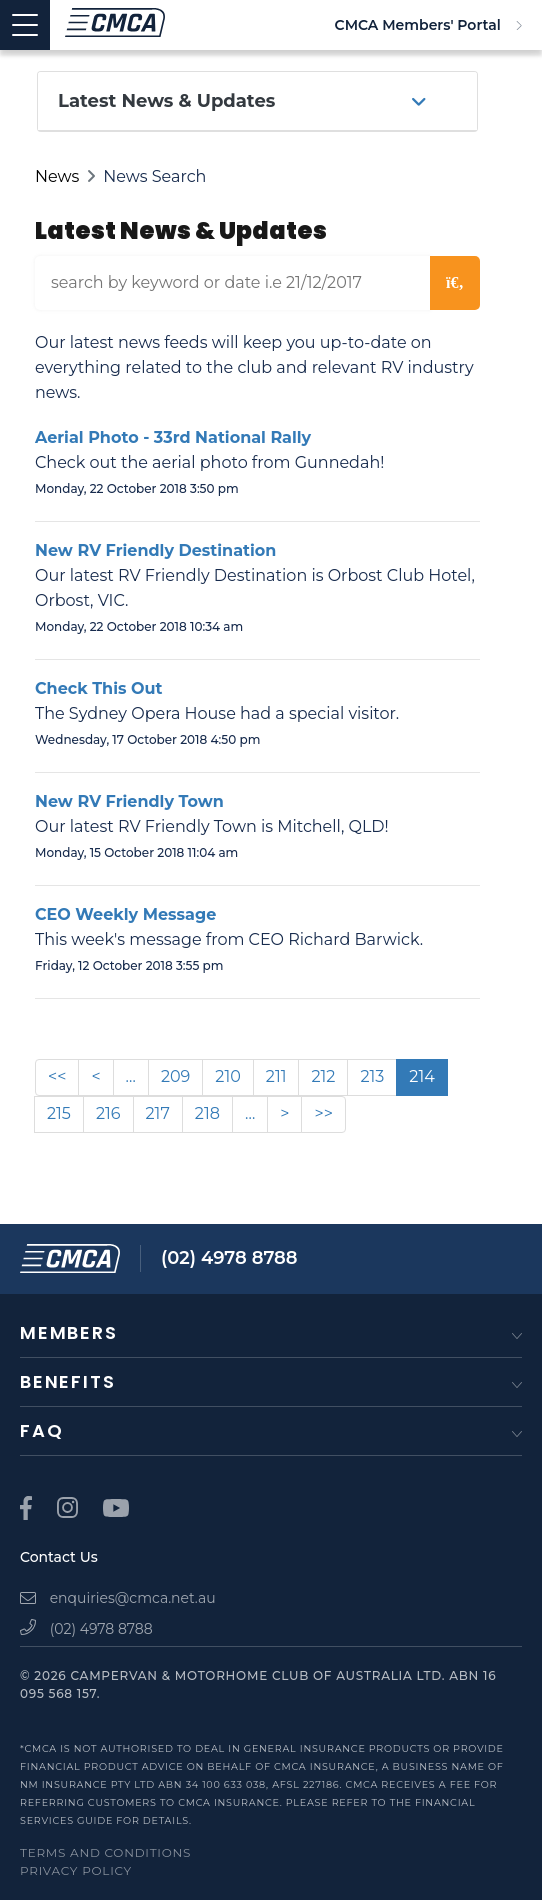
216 (108, 1113)
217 (158, 1113)
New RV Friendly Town (129, 801)
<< (57, 1076)
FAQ (41, 1430)
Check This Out (98, 688)
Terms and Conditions (105, 1852)
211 (276, 1076)
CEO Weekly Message (125, 914)
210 (227, 1076)
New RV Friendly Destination (155, 550)
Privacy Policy (76, 1870)
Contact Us (59, 1557)
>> (323, 1113)
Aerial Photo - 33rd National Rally (173, 437)
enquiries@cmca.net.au (118, 1598)
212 (323, 1076)
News (57, 176)
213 (372, 1076)
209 (175, 1076)
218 (207, 1113)
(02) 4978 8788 (229, 1258)
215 (59, 1113)
